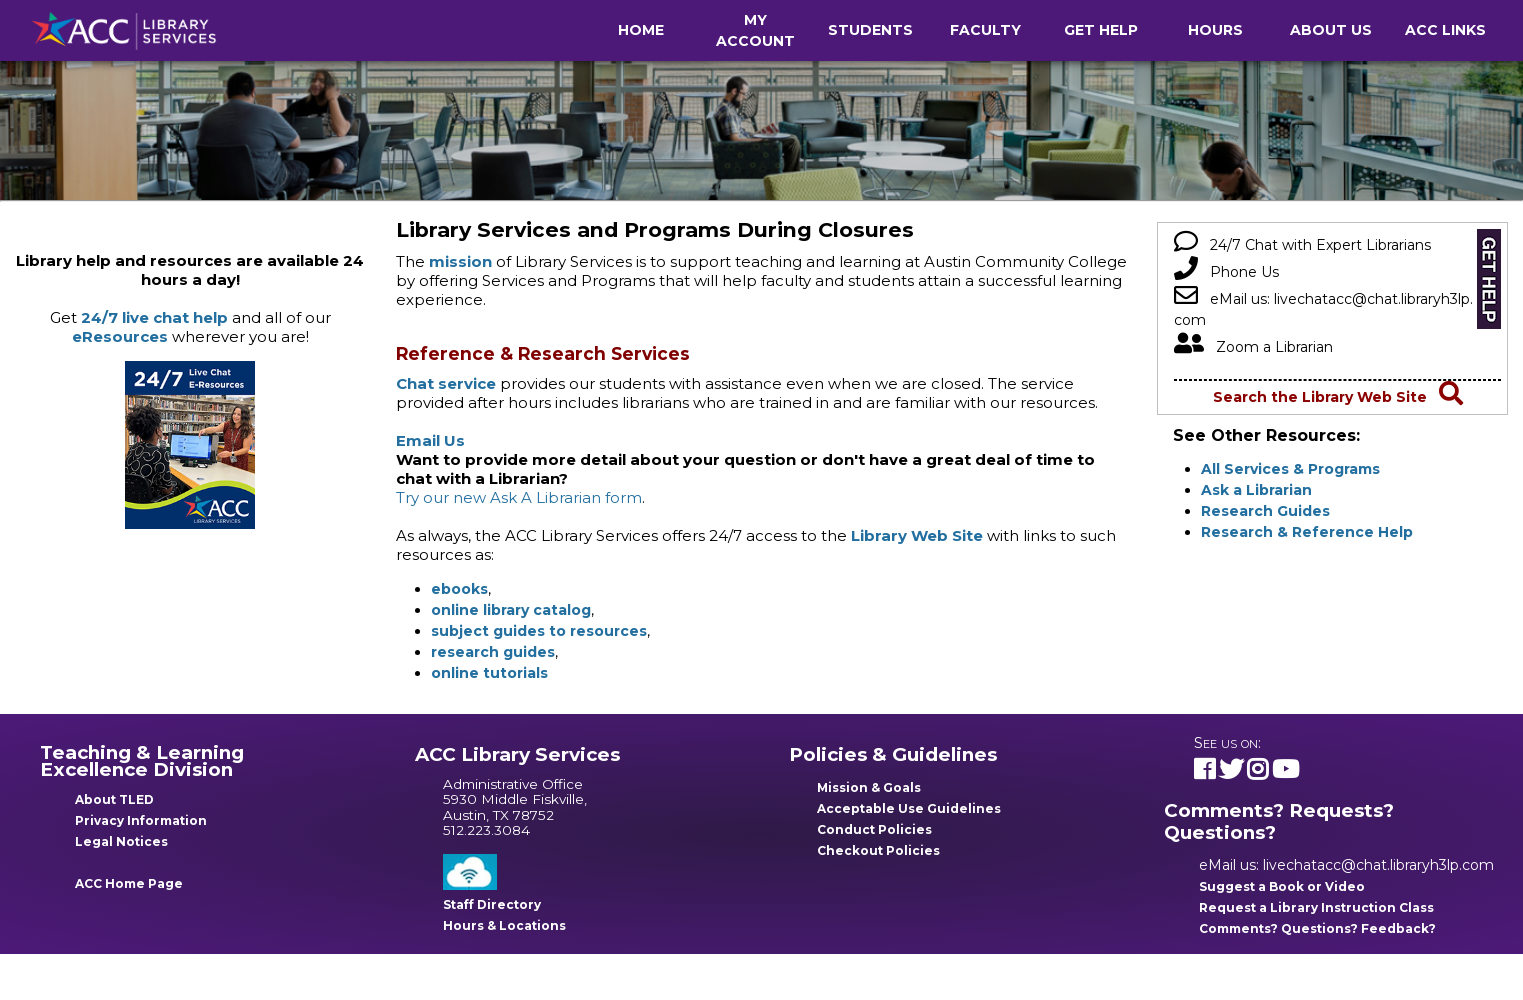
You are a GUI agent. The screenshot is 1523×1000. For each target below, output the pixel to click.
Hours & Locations (504, 925)
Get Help (1101, 30)
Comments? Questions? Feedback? (1317, 928)
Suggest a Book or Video (1282, 886)
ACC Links (1445, 30)
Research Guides (1265, 511)
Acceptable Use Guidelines (909, 808)
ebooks (459, 589)
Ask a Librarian (1256, 490)
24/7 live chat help (154, 317)
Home (641, 30)
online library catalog (511, 610)
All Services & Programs (1290, 469)
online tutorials (489, 673)
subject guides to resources (539, 631)
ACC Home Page (129, 883)
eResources (120, 336)
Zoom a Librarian (1253, 347)
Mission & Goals (869, 787)
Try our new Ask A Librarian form (519, 497)
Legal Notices (121, 841)
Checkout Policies (878, 850)
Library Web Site (917, 535)
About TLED (114, 799)
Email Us (430, 440)
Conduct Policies (874, 829)
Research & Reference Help (1307, 532)
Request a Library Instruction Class (1316, 907)
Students (870, 30)
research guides (493, 652)
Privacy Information (141, 820)
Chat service (446, 383)
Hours (1215, 30)
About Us (1331, 30)
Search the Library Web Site (1338, 397)
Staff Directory (492, 904)
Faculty (985, 30)
